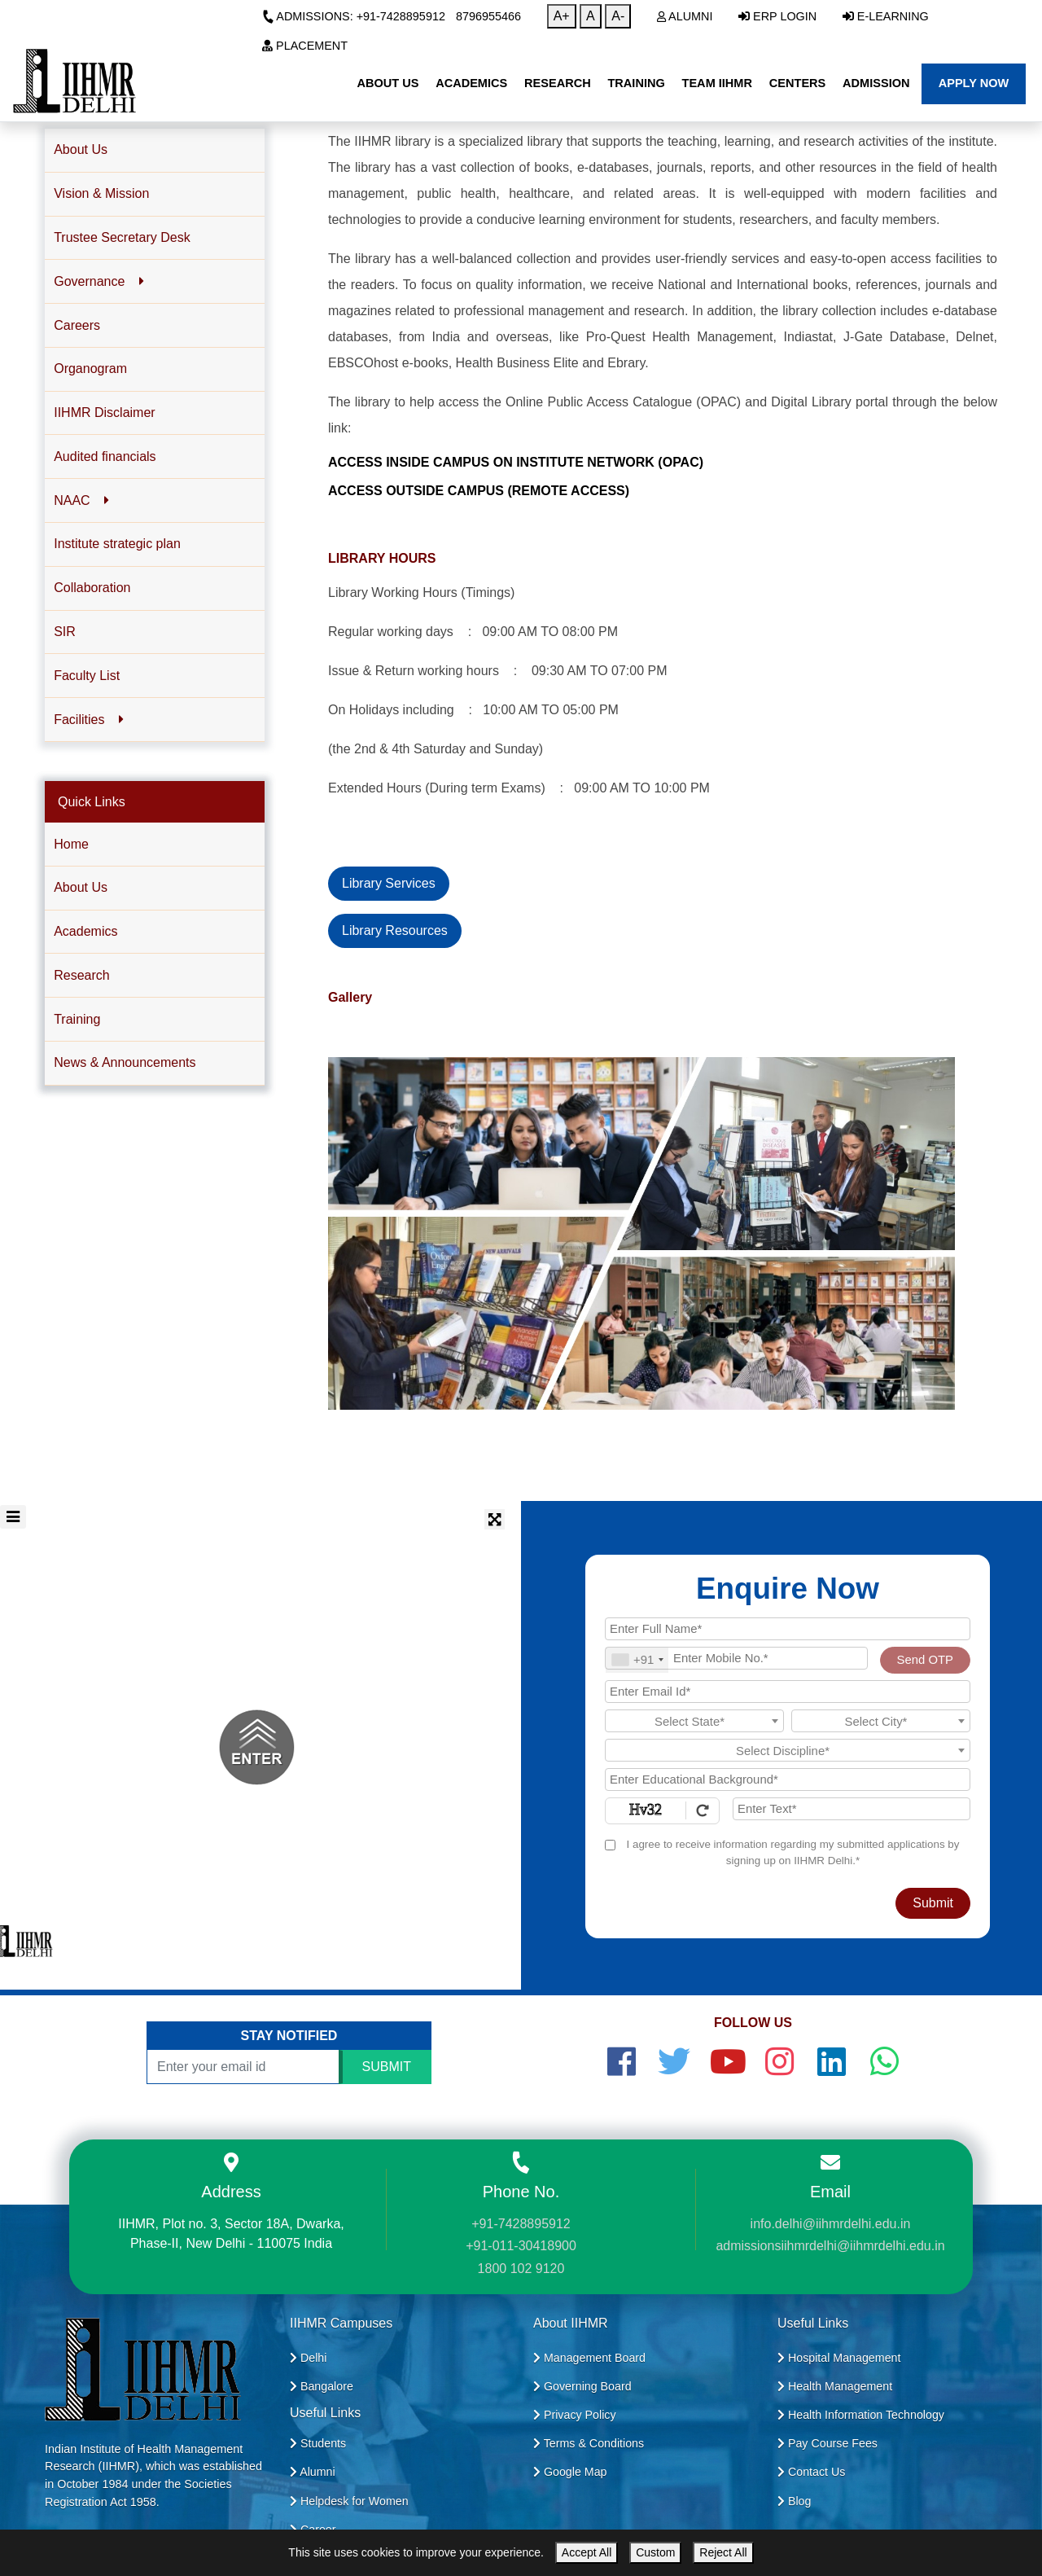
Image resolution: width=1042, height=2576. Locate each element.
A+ (562, 16)
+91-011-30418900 (521, 2246)
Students (318, 2443)
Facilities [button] (88, 719)
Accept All (586, 2552)
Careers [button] (77, 325)
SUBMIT (386, 2067)
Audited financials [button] (104, 456)
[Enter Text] (851, 1808)
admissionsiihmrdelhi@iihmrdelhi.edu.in (830, 2246)
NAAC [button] (81, 500)
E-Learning (886, 16)
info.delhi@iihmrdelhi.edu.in (831, 2224)
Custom (655, 2552)
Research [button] (557, 83)
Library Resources (395, 930)
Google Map (570, 2471)
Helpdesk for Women (349, 2501)
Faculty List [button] (87, 675)
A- (617, 16)
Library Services (389, 883)
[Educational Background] (787, 1779)
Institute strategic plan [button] (117, 544)
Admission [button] (876, 83)
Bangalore (321, 2386)
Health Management (834, 2386)
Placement (305, 45)
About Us (80, 887)
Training (77, 1019)
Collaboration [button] (92, 588)
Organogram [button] (90, 368)
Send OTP (925, 1659)
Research (81, 975)
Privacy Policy (574, 2414)
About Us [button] (387, 83)
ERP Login (777, 16)
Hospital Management (838, 2357)
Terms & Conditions (588, 2443)
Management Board (589, 2357)
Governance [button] (98, 281)
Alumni (685, 16)
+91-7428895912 (520, 2224)
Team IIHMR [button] (717, 83)
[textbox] (694, 1721)
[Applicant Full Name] (787, 1628)
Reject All (722, 2552)
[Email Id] (787, 1691)
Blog (794, 2501)
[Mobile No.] (736, 1658)
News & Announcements (124, 1062)
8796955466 (488, 16)
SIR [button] (65, 632)
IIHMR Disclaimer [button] (104, 412)
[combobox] (637, 1660)
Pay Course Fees (827, 2443)
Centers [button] (797, 83)
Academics (85, 931)
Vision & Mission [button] (101, 193)
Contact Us (811, 2471)
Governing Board (582, 2386)
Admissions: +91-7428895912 (353, 16)
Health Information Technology (860, 2414)
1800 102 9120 (521, 2268)
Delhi (308, 2357)
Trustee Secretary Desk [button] (122, 237)
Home (71, 844)
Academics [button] (471, 83)
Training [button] (635, 83)
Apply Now (974, 83)
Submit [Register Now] (933, 1903)
